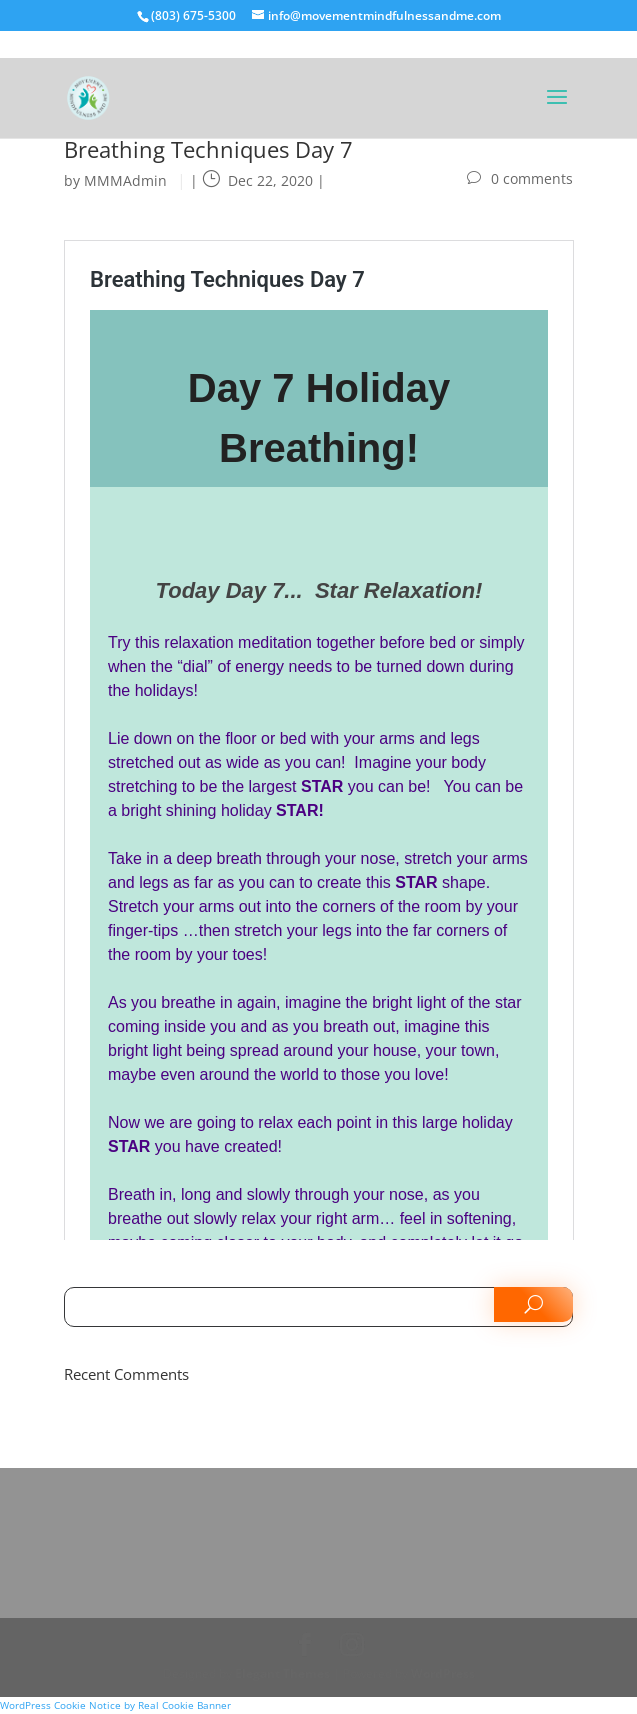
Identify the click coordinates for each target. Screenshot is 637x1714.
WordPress (443, 1673)
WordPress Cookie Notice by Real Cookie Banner (115, 1705)
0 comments (532, 178)
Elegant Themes (282, 1673)
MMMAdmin (125, 180)
